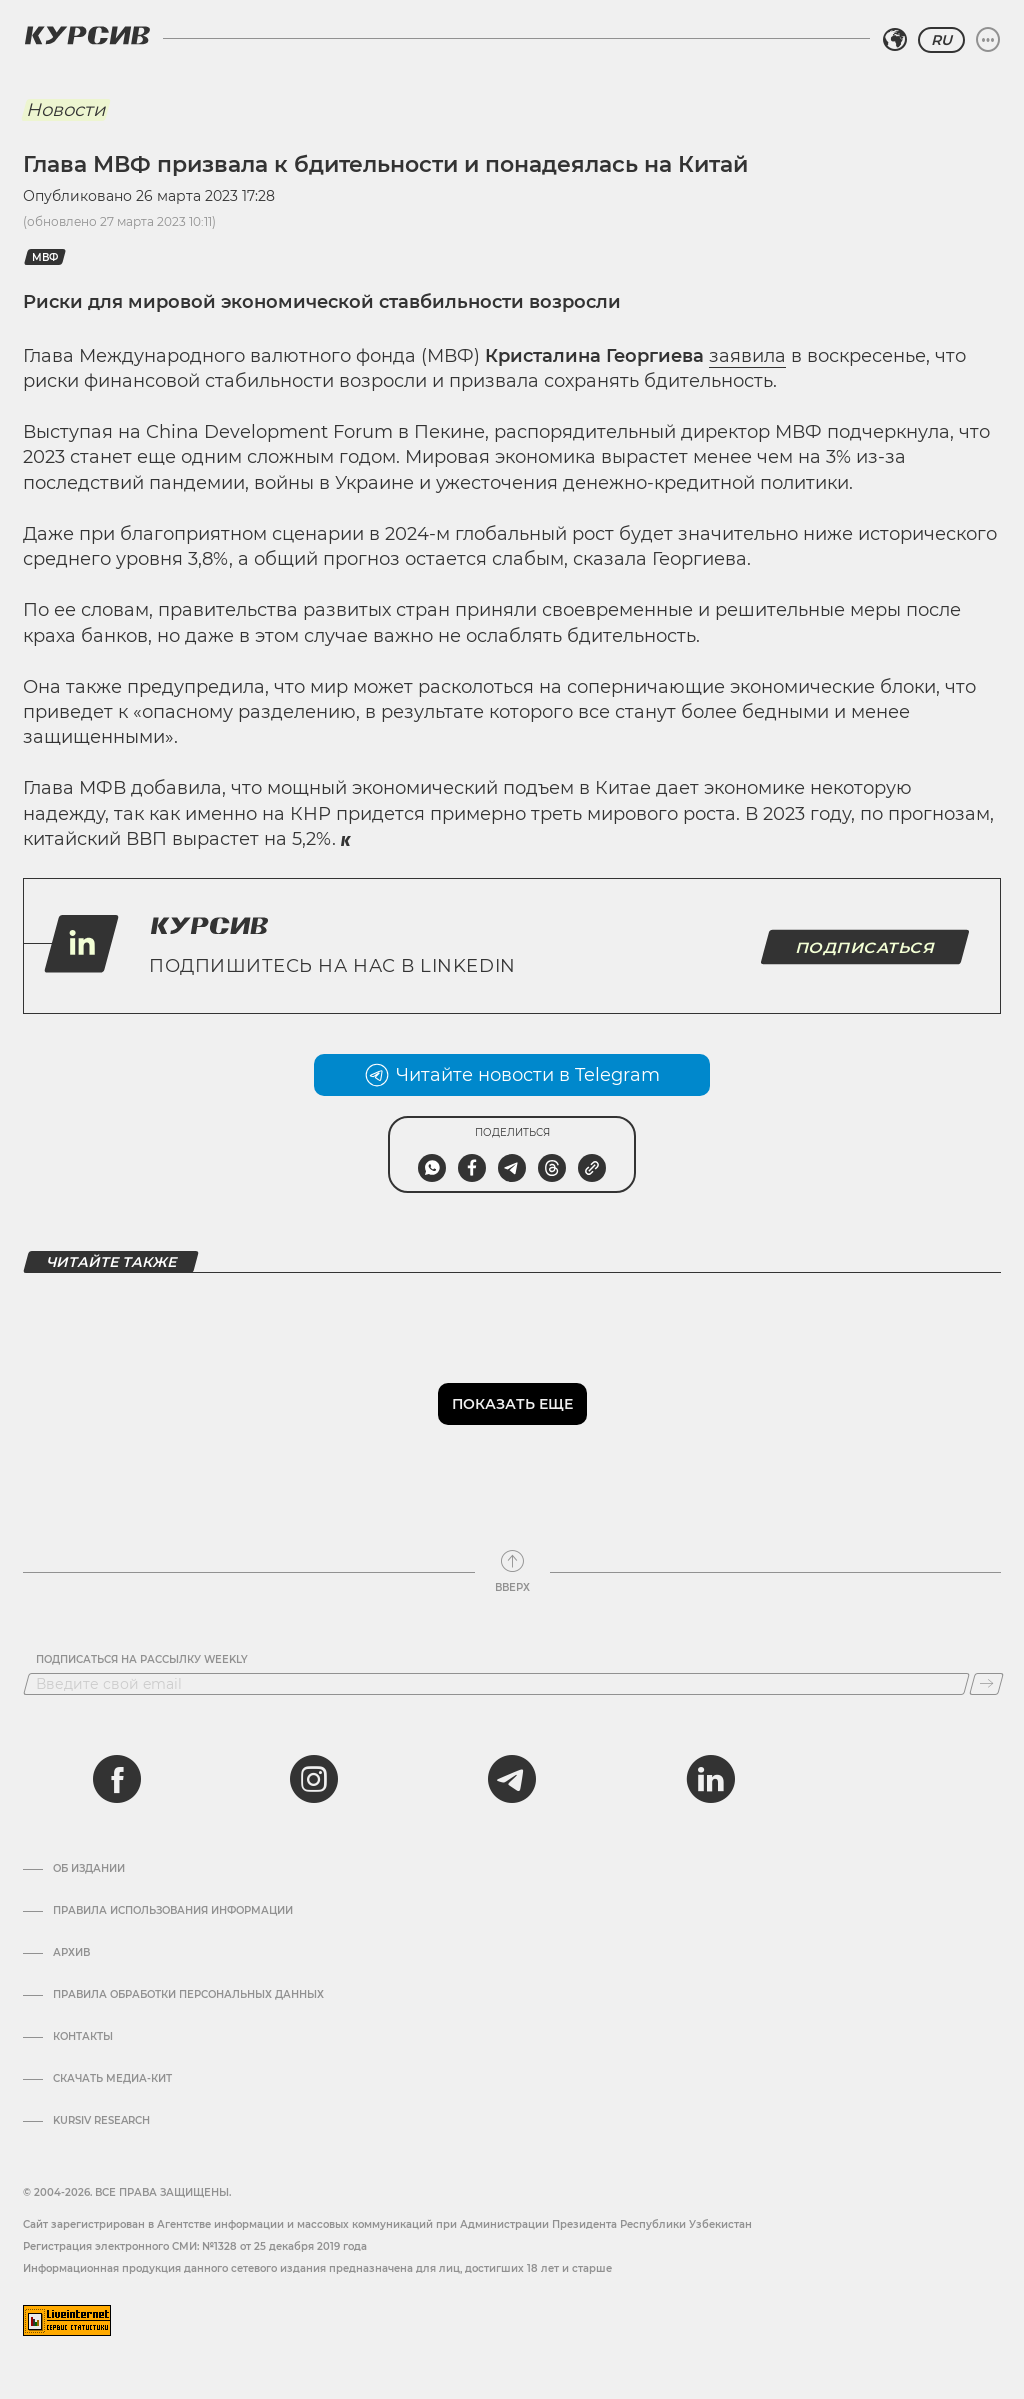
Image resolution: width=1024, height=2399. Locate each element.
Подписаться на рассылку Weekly (142, 1660)
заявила (747, 356)
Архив (71, 1953)
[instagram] (314, 1779)
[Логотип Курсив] (87, 35)
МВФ (45, 257)
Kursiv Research (101, 2121)
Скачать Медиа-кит (112, 2079)
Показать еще (512, 1404)
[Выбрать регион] (895, 40)
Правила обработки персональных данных (188, 1995)
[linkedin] (710, 1779)
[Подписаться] (986, 1684)
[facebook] (117, 1779)
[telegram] (512, 1779)
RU (941, 40)
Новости (65, 110)
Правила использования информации (173, 1911)
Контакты (83, 2037)
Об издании (89, 1869)
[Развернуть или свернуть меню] (988, 40)
